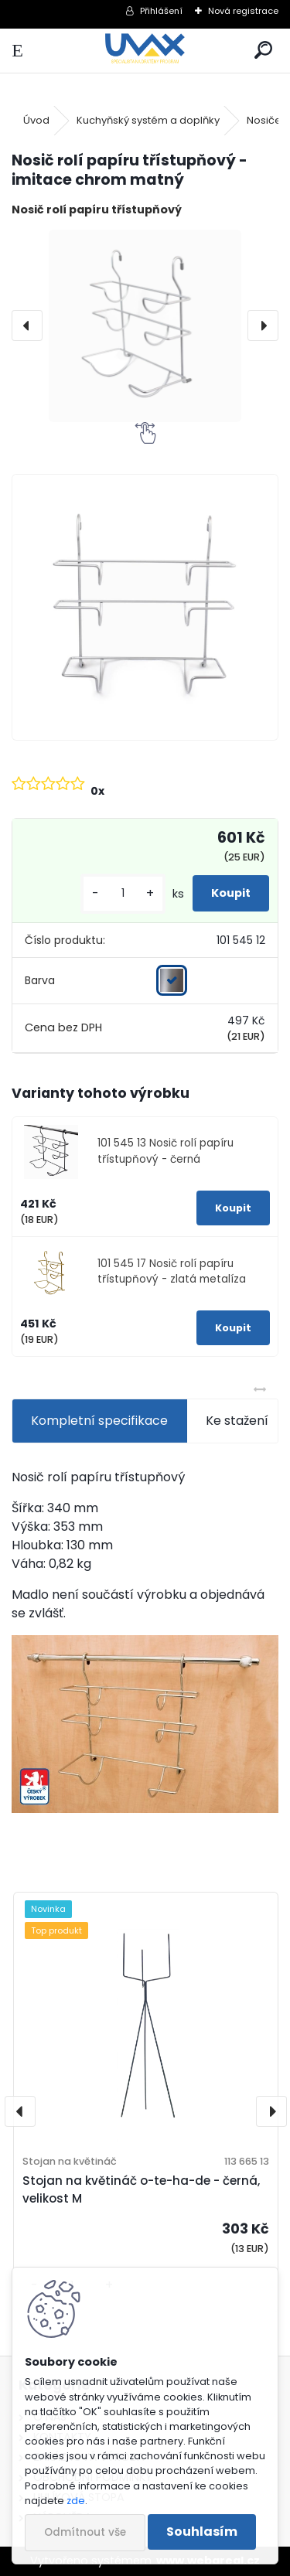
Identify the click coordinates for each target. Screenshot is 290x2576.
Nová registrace (243, 11)
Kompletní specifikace (99, 1420)
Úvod (36, 120)
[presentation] (27, 325)
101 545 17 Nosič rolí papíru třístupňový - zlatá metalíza (171, 1271)
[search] (263, 51)
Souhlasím (201, 2531)
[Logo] (144, 50)
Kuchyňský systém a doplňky (148, 120)
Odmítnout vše (85, 2532)
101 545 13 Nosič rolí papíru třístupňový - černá (165, 1151)
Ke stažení (237, 1420)
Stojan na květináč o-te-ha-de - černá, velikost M (141, 2189)
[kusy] (123, 893)
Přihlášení (161, 11)
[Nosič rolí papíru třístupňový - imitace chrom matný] (145, 326)
